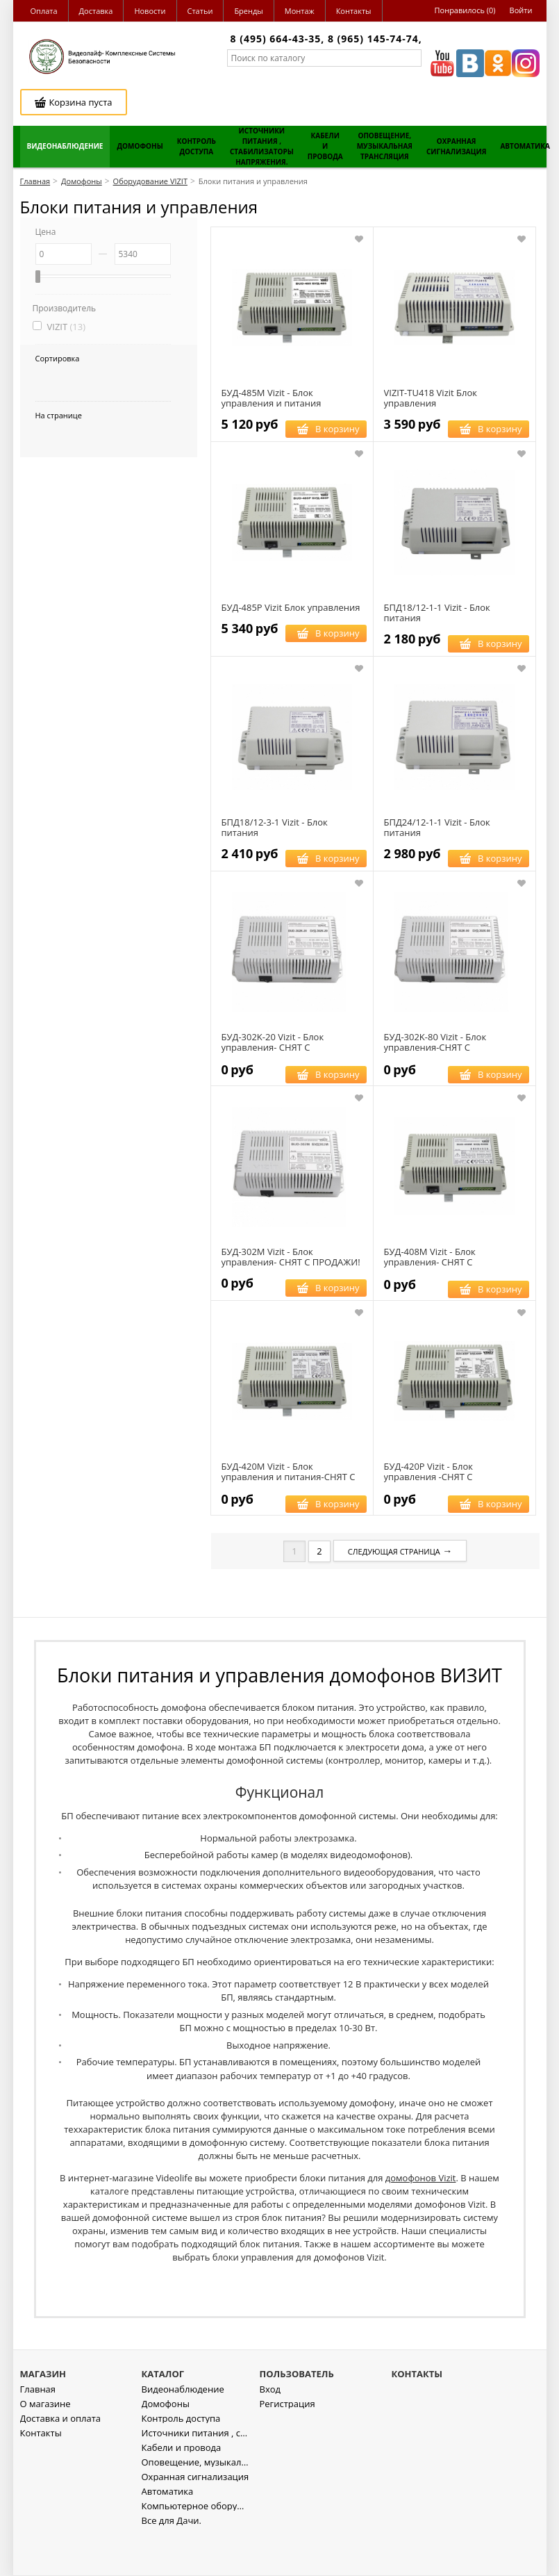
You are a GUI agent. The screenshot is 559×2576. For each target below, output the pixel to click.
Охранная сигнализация (195, 2516)
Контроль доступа (181, 2458)
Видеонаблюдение (183, 2429)
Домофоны (166, 2443)
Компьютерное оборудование (195, 2545)
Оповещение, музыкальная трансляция (195, 2502)
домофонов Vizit (420, 2178)
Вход (270, 2429)
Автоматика (168, 2531)
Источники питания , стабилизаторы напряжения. (195, 2472)
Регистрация (287, 2443)
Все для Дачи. (171, 2560)
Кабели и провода (182, 2487)
